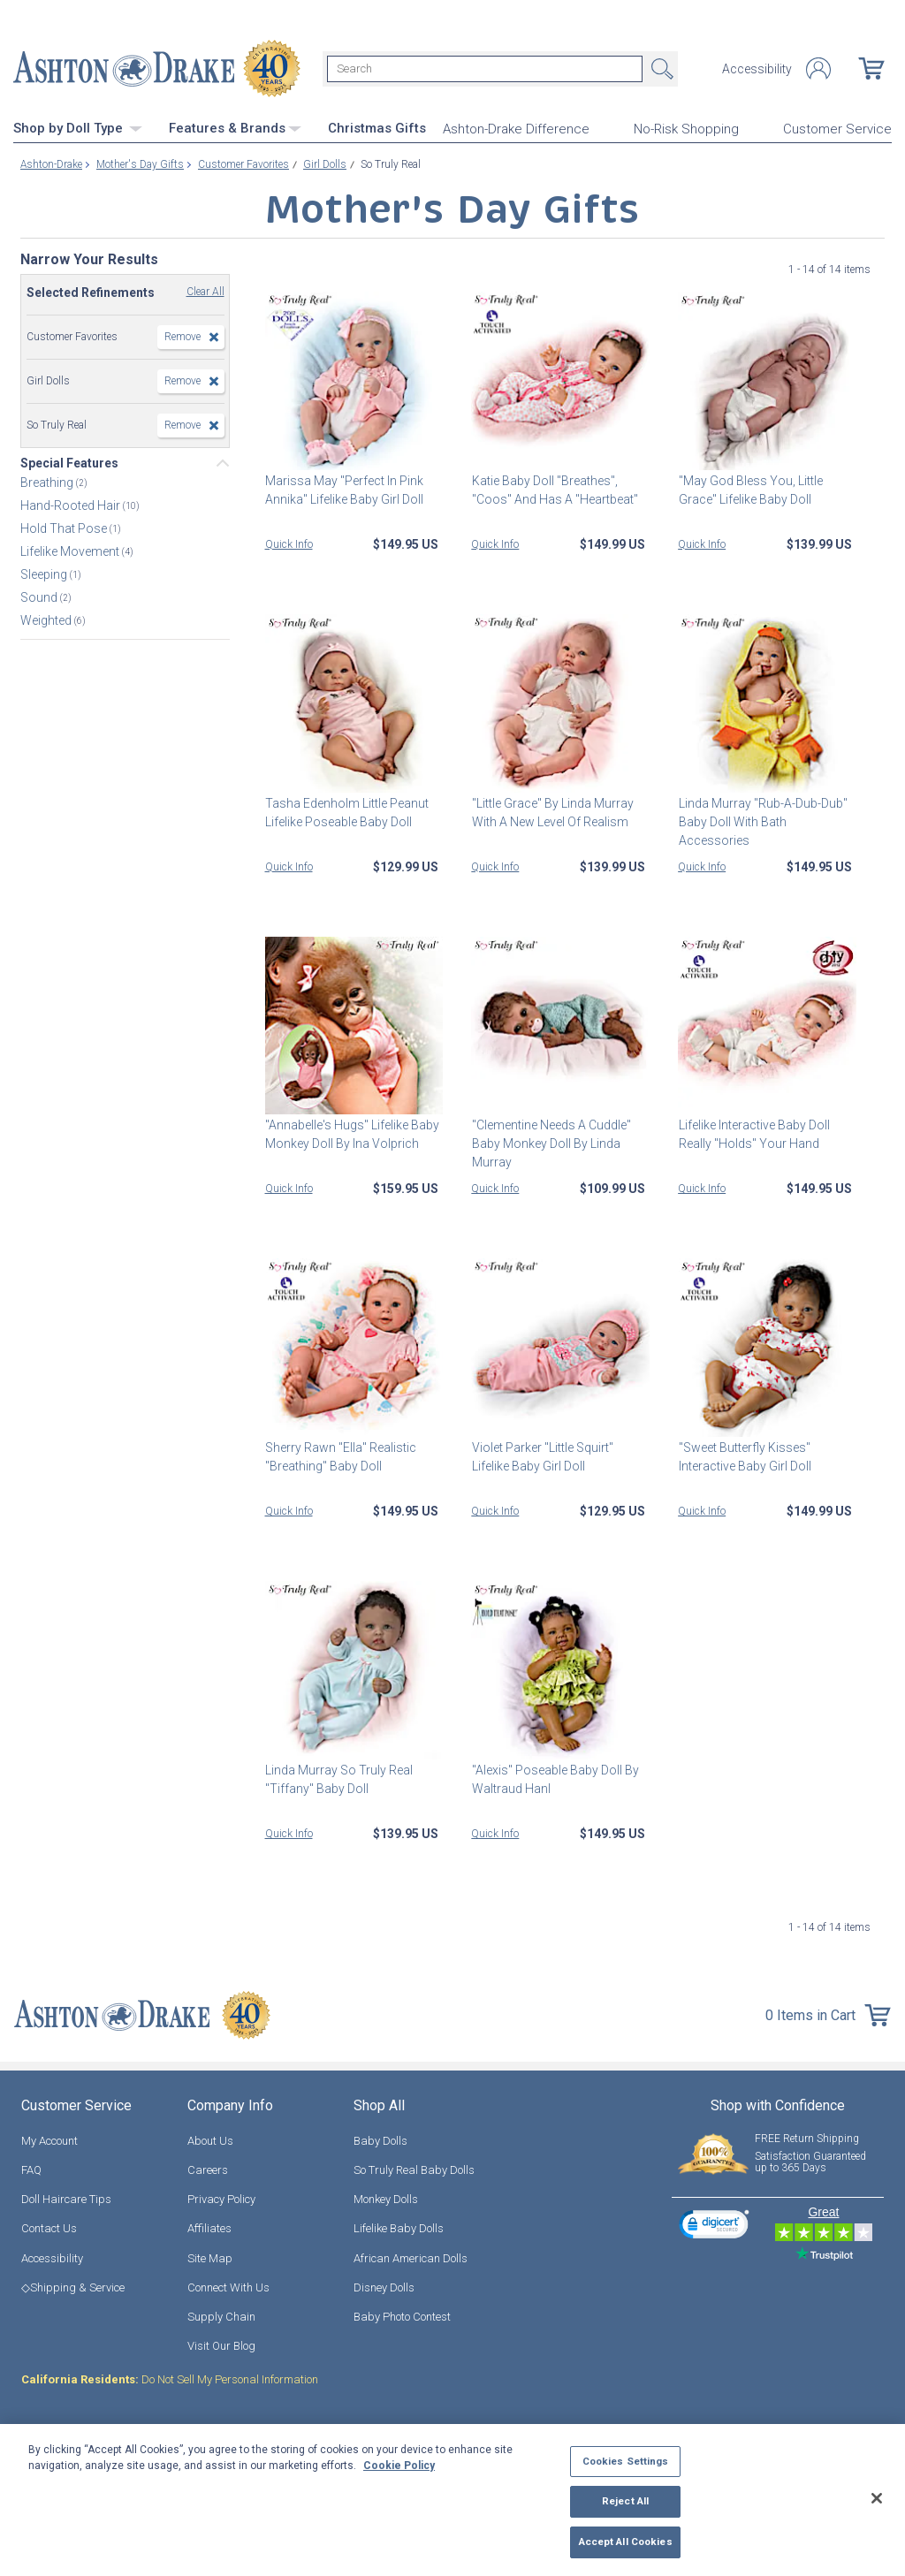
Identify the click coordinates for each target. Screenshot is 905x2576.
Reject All (625, 2501)
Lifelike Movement (71, 551)
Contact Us (49, 2228)
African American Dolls (411, 2257)
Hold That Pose (65, 528)
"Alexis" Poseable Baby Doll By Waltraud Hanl (554, 1779)
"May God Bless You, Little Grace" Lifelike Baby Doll (750, 489)
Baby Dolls (380, 2140)
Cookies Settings (625, 2461)
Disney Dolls (384, 2286)
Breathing (48, 482)
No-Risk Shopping (686, 129)
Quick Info (289, 543)
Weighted (47, 620)
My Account (49, 2140)
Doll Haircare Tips (66, 2199)
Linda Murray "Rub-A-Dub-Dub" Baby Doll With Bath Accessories (762, 821)
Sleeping (45, 574)
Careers (207, 2170)
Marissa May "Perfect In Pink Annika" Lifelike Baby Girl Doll (344, 489)
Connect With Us (228, 2286)
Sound (40, 597)
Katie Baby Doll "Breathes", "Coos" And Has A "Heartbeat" (554, 489)
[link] (714, 2226)
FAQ (31, 2170)
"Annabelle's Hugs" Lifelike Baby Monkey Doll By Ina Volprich (352, 1134)
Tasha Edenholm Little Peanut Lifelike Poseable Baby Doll (347, 811)
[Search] (485, 69)
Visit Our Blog (221, 2345)
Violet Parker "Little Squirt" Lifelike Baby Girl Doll (541, 1456)
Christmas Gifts (377, 128)
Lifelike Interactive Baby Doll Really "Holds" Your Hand (753, 1134)
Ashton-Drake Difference (516, 129)
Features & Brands (235, 128)
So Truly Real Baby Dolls (414, 2170)
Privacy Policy (221, 2199)
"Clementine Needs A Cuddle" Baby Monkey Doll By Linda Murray (550, 1143)
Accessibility (757, 69)
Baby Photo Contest (402, 2316)
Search (660, 69)
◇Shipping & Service (73, 2286)
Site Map (209, 2257)
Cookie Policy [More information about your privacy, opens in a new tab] (399, 2465)
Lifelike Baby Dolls (399, 2228)
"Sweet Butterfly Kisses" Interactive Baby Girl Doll (744, 1456)
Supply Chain (221, 2316)
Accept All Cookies (626, 2541)
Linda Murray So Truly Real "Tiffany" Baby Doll (339, 1779)
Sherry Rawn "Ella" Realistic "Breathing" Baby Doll (340, 1456)
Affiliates (209, 2228)
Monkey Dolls (386, 2199)
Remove (182, 337)
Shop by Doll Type (77, 128)
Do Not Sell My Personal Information (169, 2379)
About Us (210, 2140)
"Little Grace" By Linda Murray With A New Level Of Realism (552, 811)
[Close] (876, 2498)
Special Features (69, 463)
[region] (452, 2500)
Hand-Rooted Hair (71, 505)
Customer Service (837, 129)
